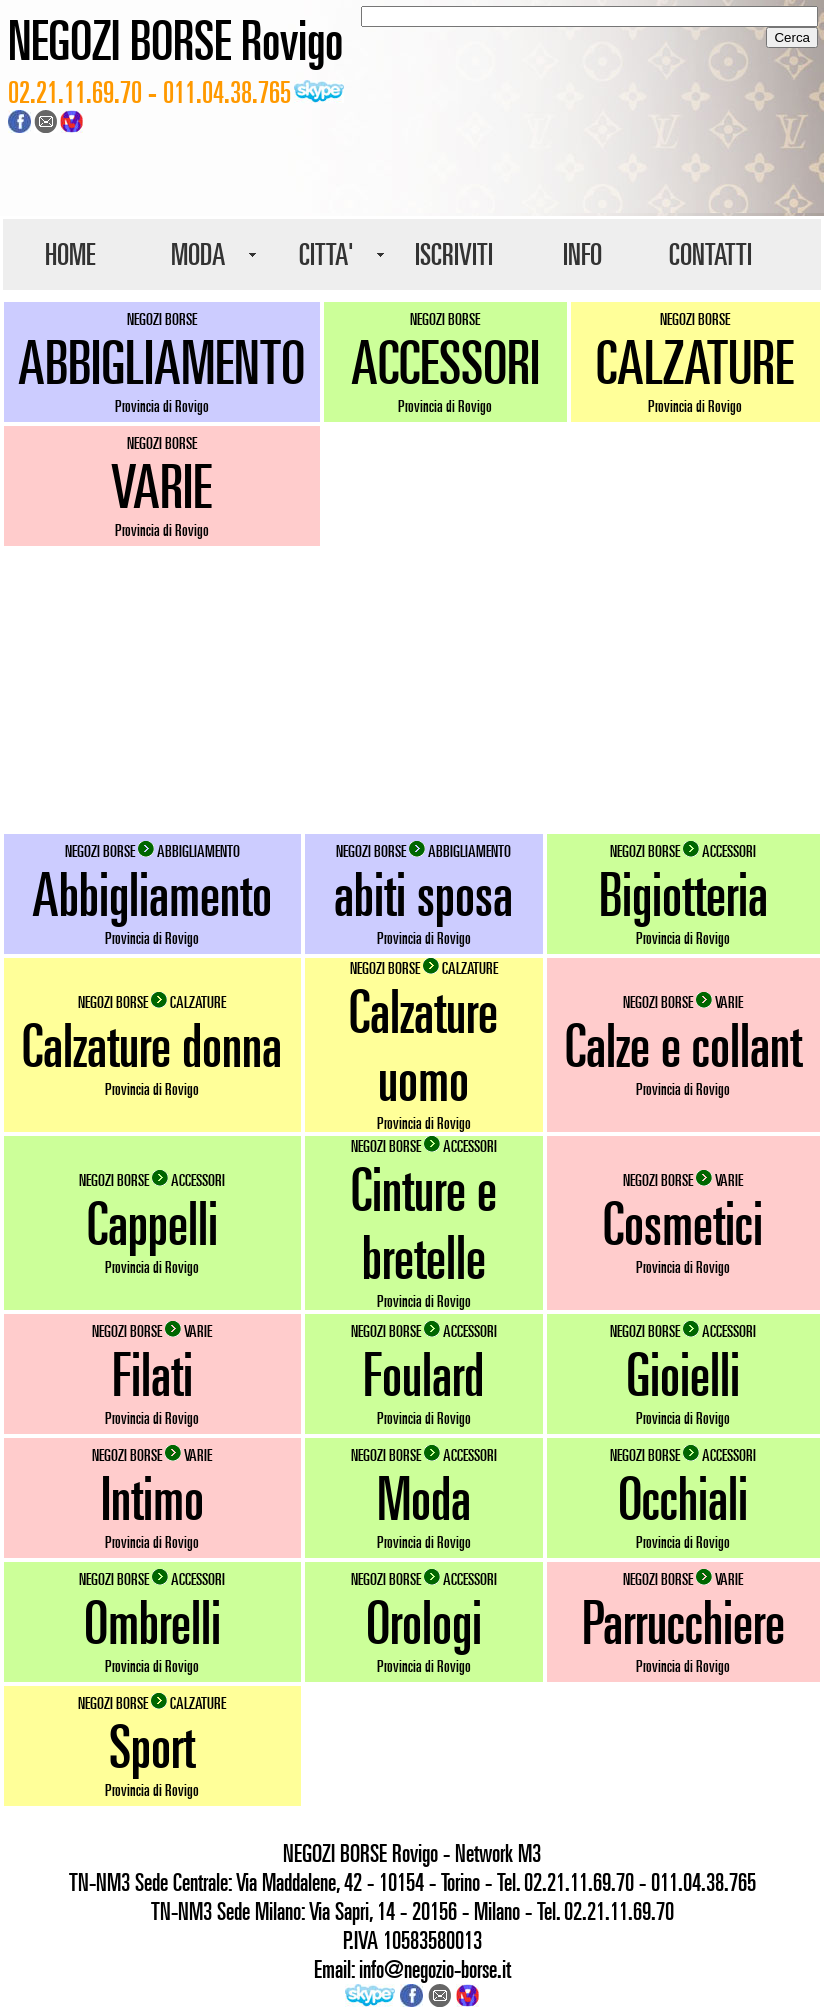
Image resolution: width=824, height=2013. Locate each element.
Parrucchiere (683, 1622)
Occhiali (683, 1498)
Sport (152, 1746)
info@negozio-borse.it (435, 1969)
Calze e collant (683, 1045)
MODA (198, 254)
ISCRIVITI (454, 254)
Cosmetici (683, 1223)
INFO (582, 254)
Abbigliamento (152, 894)
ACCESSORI (445, 362)
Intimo (152, 1498)
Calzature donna (152, 1045)
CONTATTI (710, 254)
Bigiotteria (683, 894)
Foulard (423, 1374)
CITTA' (326, 254)
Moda (424, 1498)
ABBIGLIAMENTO (161, 362)
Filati (152, 1374)
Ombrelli (152, 1622)
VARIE (161, 486)
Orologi (424, 1622)
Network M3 (498, 1853)
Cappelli (152, 1223)
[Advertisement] (412, 690)
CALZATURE (695, 362)
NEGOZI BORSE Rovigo (175, 39)
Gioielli (683, 1374)
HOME (70, 254)
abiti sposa (423, 894)
